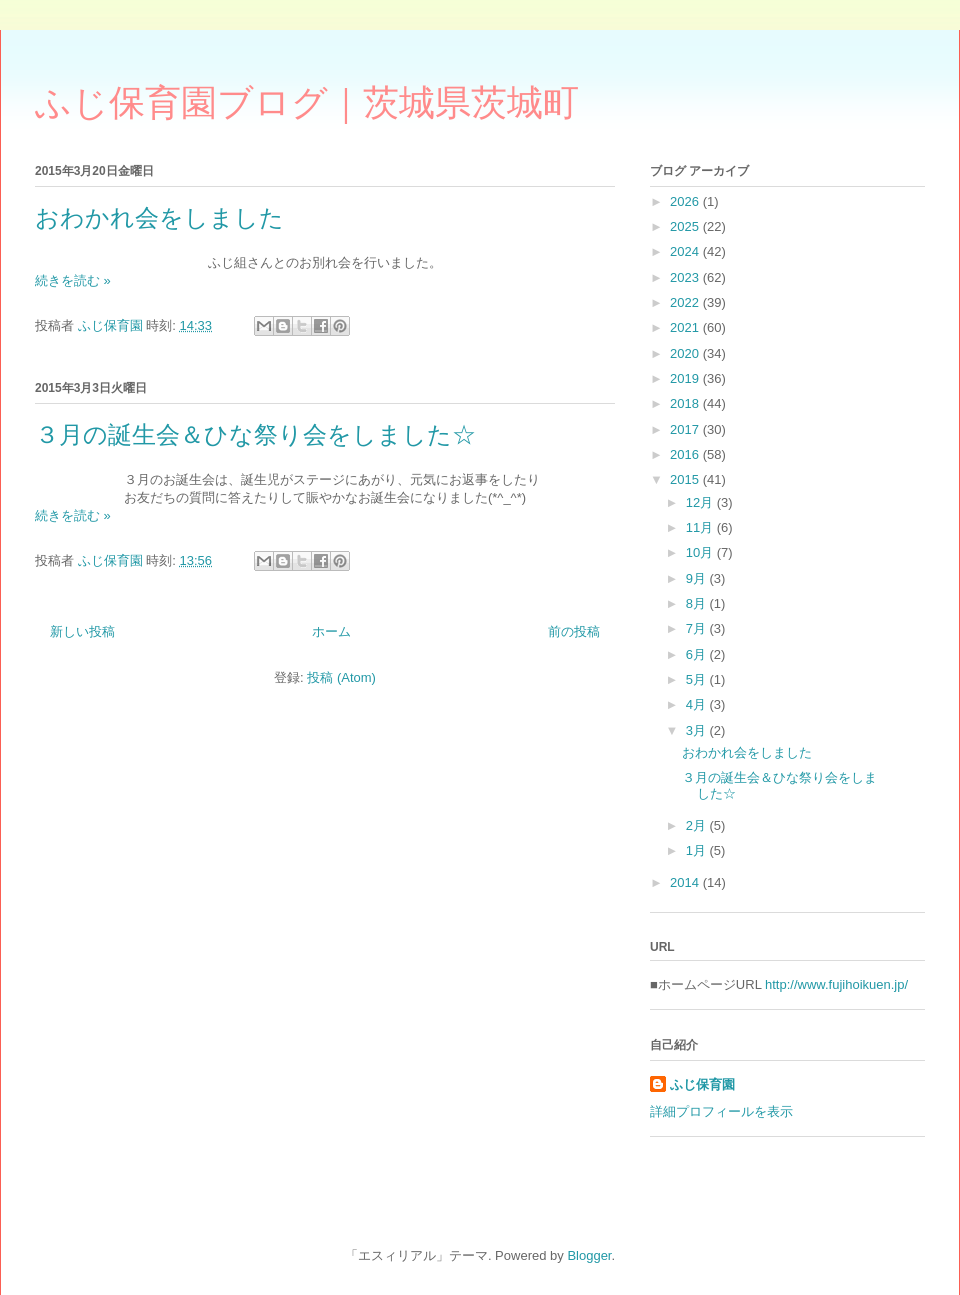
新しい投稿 (82, 631)
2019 (686, 378)
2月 (698, 825)
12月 (701, 502)
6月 (698, 654)
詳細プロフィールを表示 (721, 1111)
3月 (698, 730)
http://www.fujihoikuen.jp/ (836, 984)
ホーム (331, 631)
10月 (701, 552)
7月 (698, 628)
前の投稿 (574, 631)
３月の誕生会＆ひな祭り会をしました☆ (255, 435)
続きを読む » (73, 280)
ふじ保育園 (702, 1084)
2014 (686, 882)
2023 (686, 277)
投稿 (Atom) (341, 677)
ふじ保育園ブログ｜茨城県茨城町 (307, 103)
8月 (698, 603)
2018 (686, 403)
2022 (686, 302)
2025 (686, 226)
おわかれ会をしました (159, 218)
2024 (686, 251)
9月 (698, 578)
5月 (698, 679)
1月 (698, 850)
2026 (686, 201)
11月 (701, 527)
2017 (686, 429)
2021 (686, 327)
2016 (686, 454)
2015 (686, 479)
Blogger (589, 1255)
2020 (686, 353)
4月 (698, 704)
